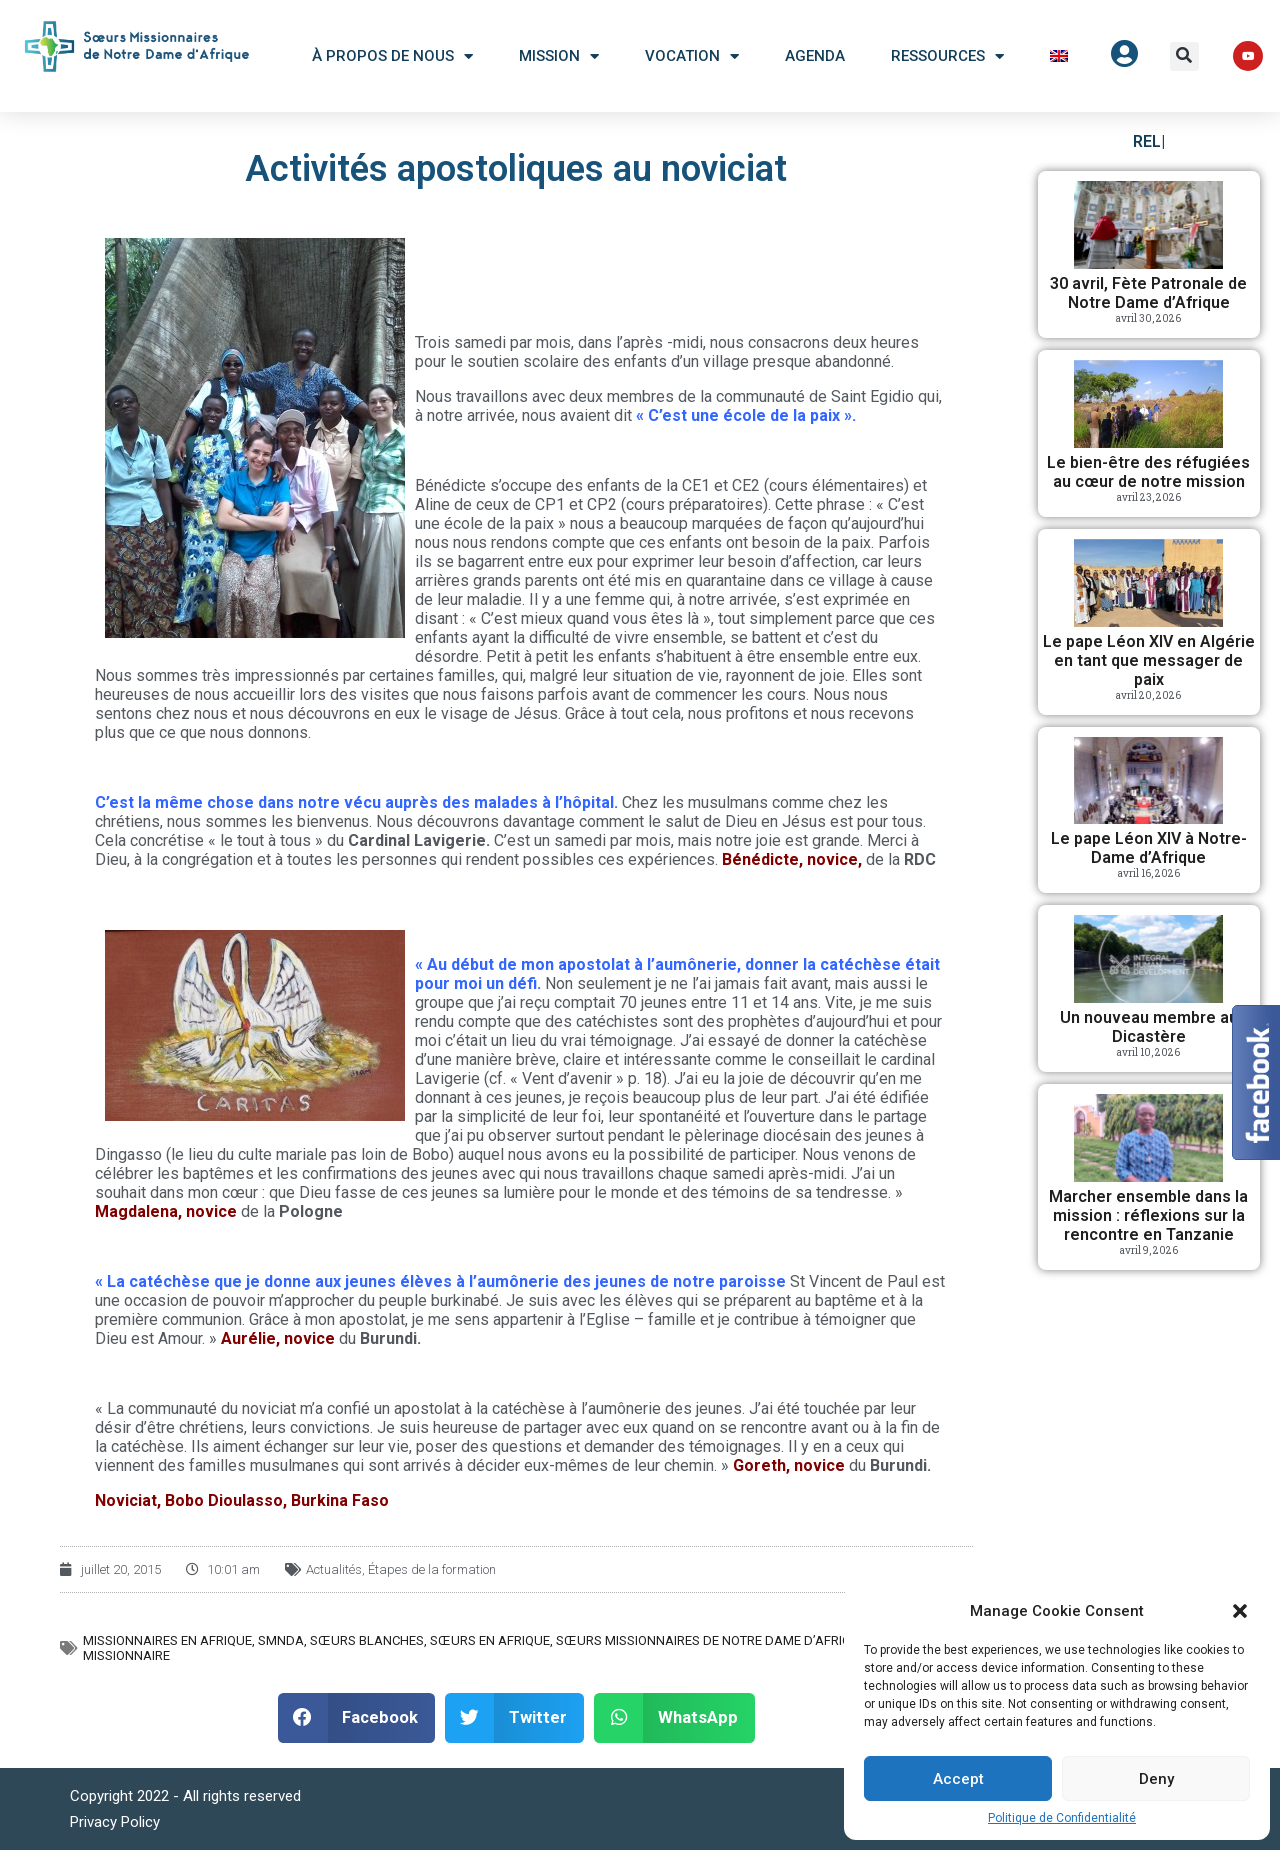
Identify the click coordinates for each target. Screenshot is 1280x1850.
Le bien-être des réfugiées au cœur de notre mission (1148, 472)
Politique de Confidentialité (1062, 1818)
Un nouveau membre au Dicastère (1149, 1027)
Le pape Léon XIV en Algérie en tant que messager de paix (1149, 660)
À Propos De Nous (392, 56)
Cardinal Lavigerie (417, 840)
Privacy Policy (115, 1822)
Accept (958, 1779)
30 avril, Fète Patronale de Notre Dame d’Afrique (1148, 293)
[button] (1240, 1611)
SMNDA (281, 1640)
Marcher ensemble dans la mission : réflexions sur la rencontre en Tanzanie (1148, 1215)
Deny (1156, 1779)
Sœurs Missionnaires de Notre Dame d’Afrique (711, 1640)
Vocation (692, 56)
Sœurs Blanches (367, 1640)
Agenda (815, 56)
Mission (559, 56)
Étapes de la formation (432, 1569)
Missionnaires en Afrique (167, 1640)
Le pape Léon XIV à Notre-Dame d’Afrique (1149, 848)
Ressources (947, 56)
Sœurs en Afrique (490, 1640)
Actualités (334, 1569)
